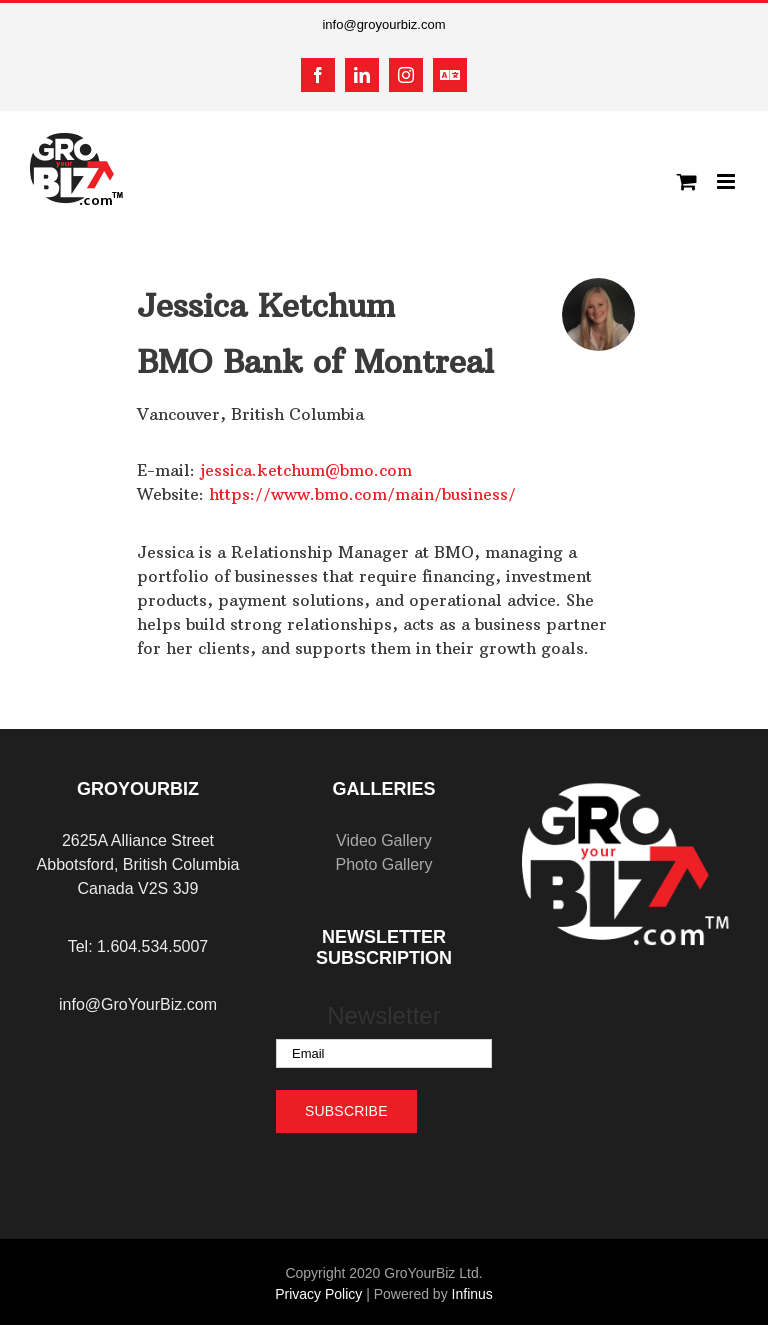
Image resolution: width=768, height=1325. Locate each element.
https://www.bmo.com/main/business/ (362, 494)
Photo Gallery (383, 864)
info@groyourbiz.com (383, 24)
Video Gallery (384, 840)
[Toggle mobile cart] (687, 181)
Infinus (472, 1294)
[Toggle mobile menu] (727, 181)
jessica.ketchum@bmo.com (306, 470)
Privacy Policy (318, 1294)
